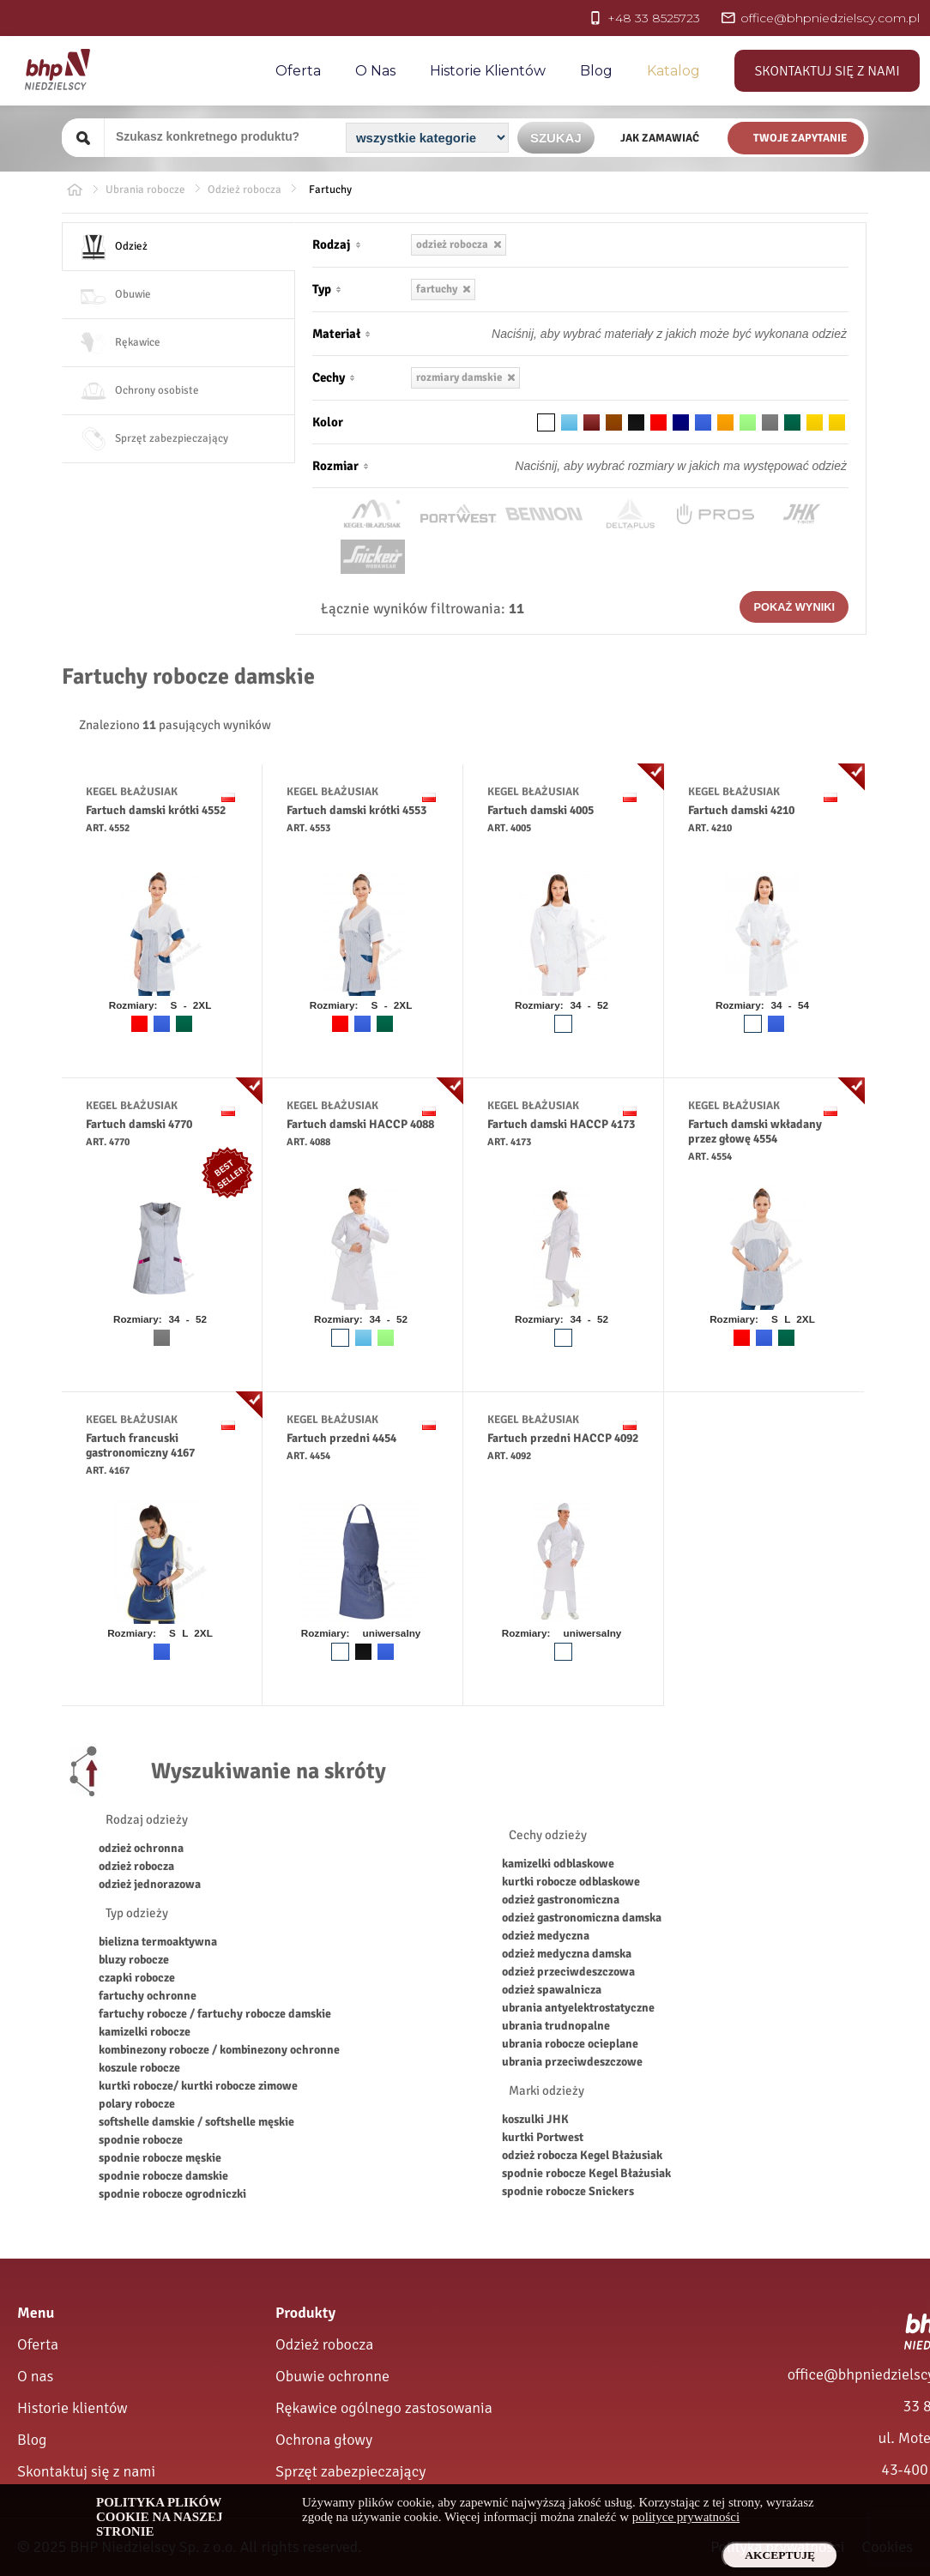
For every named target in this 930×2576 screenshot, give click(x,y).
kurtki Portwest (542, 2137)
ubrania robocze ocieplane (570, 2043)
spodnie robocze (141, 2140)
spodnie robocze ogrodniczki (172, 2194)
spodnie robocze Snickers (568, 2191)
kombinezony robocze (155, 2049)
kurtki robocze (136, 2085)
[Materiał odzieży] (634, 334)
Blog (596, 71)
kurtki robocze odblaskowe (571, 1881)
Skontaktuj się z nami (826, 71)
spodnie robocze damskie (163, 2176)
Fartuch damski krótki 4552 (156, 810)
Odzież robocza (324, 2344)
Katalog (673, 71)
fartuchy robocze (143, 2013)
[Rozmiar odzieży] (634, 466)
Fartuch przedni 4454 (341, 1438)
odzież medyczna (545, 1935)
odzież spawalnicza (551, 1989)
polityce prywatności (686, 2517)
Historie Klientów (488, 71)
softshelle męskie (249, 2121)
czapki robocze (137, 1977)
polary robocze (137, 2103)
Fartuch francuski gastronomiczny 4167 (140, 1445)
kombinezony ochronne (280, 2049)
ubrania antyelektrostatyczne (578, 2007)
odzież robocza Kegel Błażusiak (582, 2155)
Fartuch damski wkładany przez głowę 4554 (755, 1131)
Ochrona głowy (323, 2439)
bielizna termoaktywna (158, 1941)
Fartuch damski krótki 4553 (356, 810)
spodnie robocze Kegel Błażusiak (586, 2173)
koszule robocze (139, 2067)
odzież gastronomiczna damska (581, 1917)
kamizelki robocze (144, 2031)
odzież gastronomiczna (560, 1899)
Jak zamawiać (659, 138)
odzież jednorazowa (150, 1884)
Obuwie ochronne (332, 2376)
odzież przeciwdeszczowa (568, 1971)
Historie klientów (72, 2407)
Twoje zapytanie (800, 138)
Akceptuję (780, 2555)
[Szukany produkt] (223, 136)
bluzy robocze (134, 1959)
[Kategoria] (427, 138)
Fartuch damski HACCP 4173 (561, 1124)
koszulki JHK (535, 2119)
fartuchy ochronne (147, 1995)
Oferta (298, 71)
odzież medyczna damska (566, 1953)
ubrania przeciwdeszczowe (572, 2061)
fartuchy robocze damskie (264, 2013)
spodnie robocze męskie (160, 2158)
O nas (375, 71)
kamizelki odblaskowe (558, 1863)
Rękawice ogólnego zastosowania (383, 2407)
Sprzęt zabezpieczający (350, 2471)
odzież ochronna (141, 1848)
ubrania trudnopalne (556, 2025)
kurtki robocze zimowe (239, 2085)
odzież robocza (136, 1866)
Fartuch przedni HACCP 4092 (562, 1438)
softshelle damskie (147, 2121)
